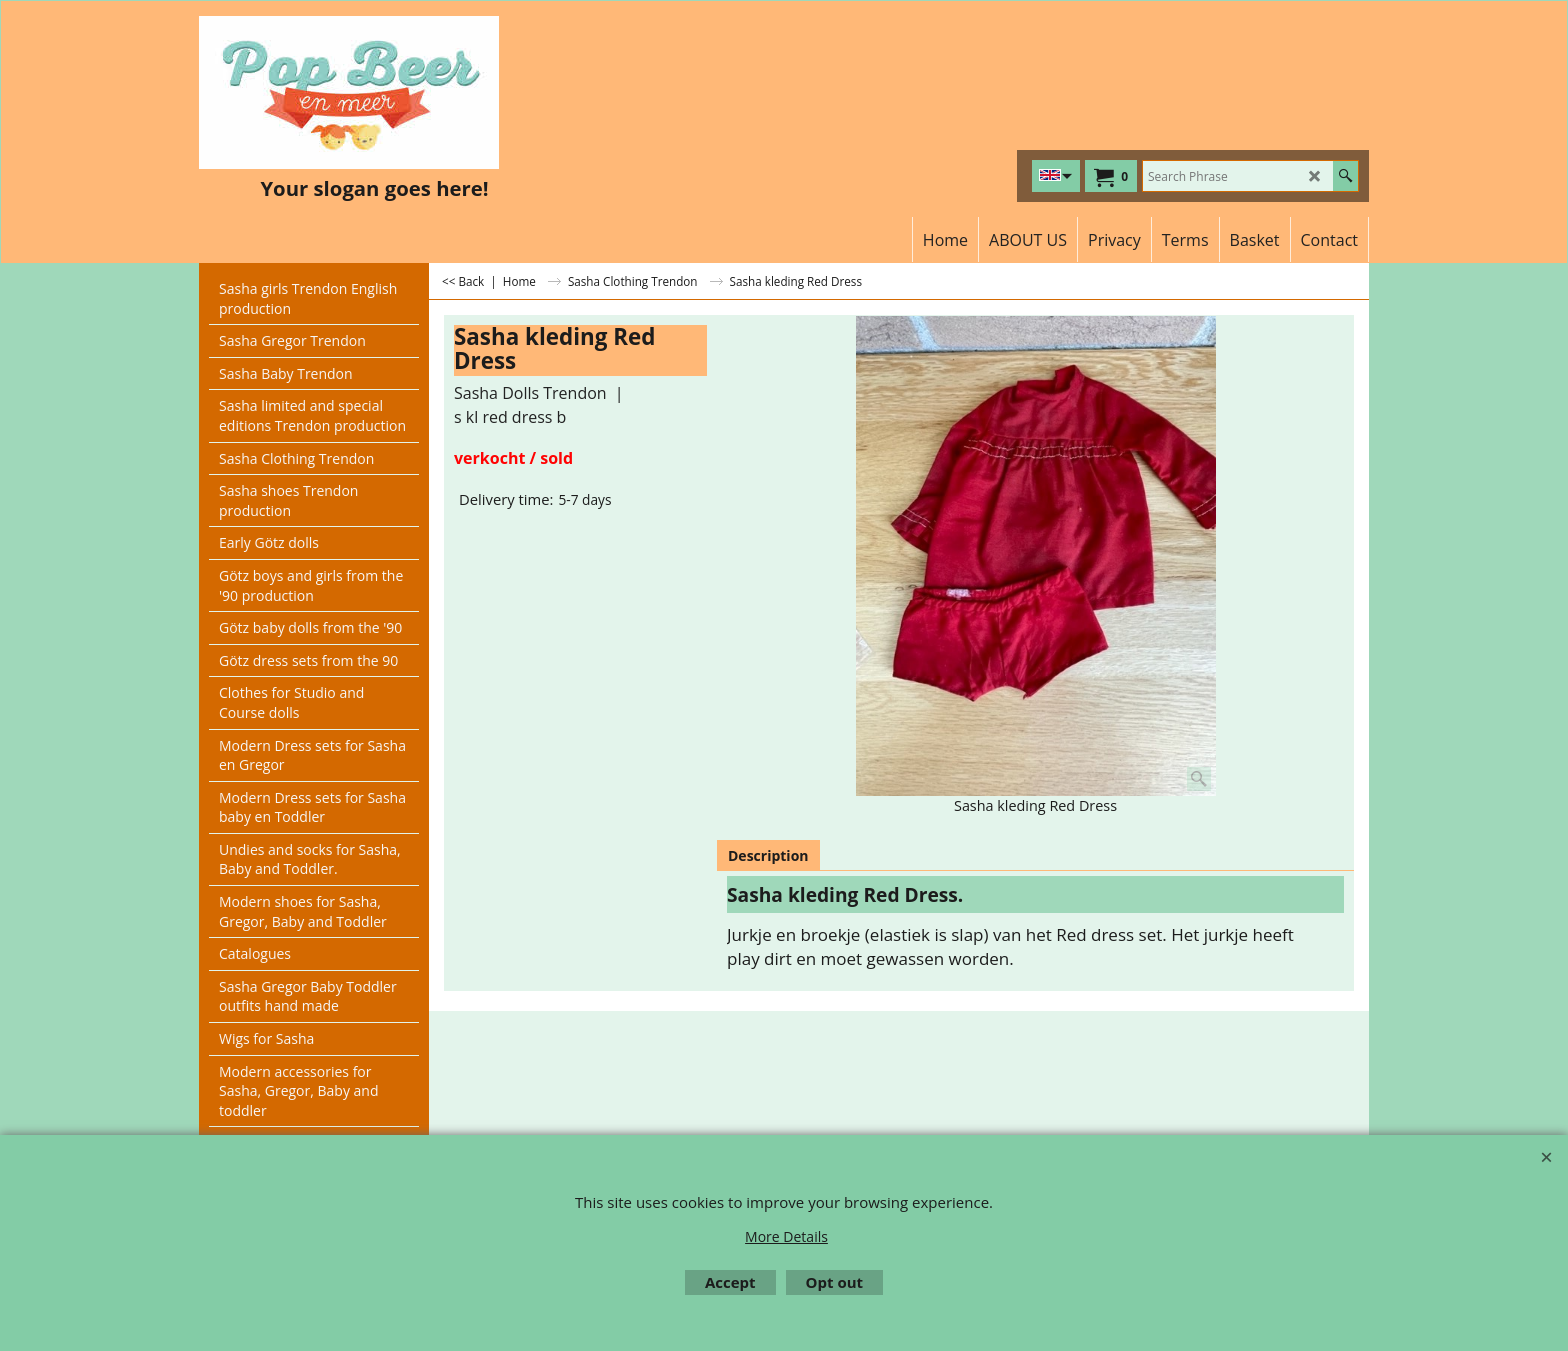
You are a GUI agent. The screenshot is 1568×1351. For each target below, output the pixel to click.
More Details (786, 1236)
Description (768, 855)
